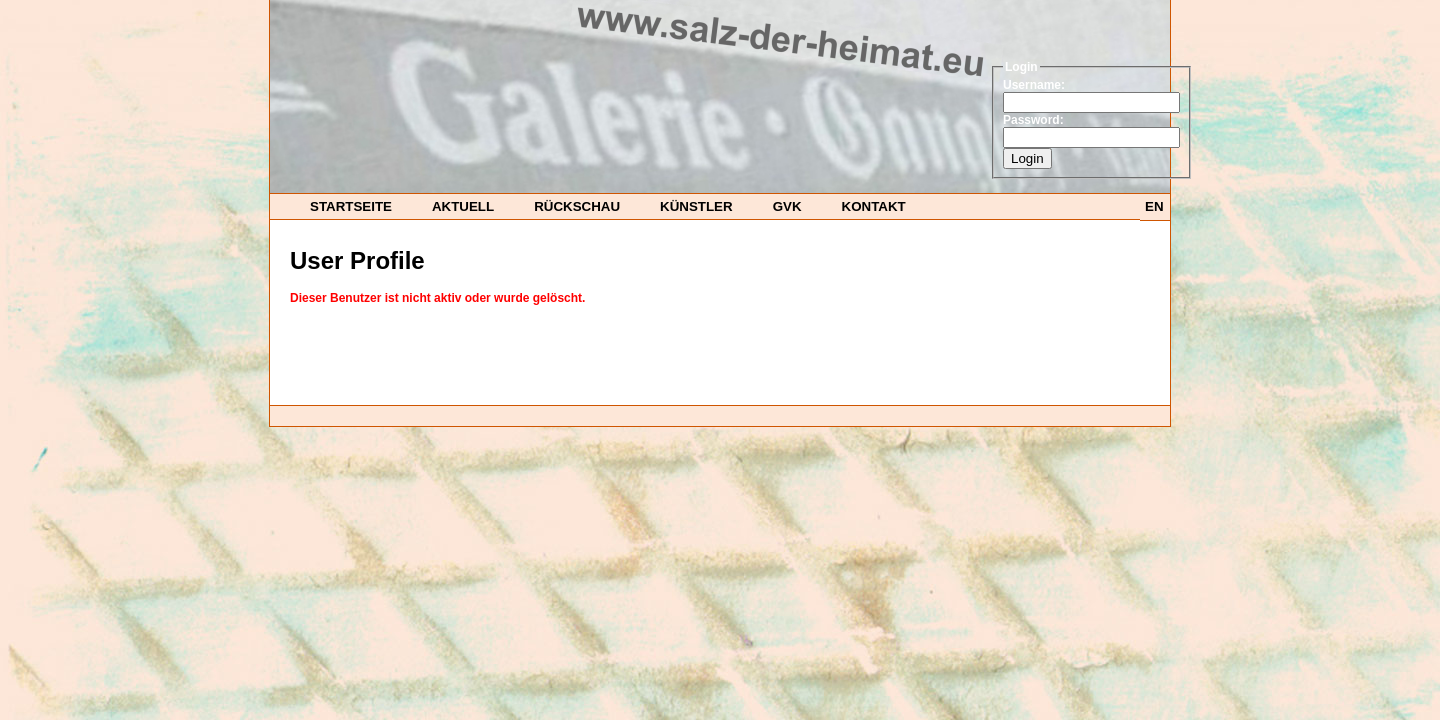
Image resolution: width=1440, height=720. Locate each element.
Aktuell (463, 206)
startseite (351, 206)
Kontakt (874, 206)
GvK (787, 206)
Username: (1034, 85)
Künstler (696, 206)
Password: (1033, 120)
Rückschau (577, 206)
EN (1154, 206)
